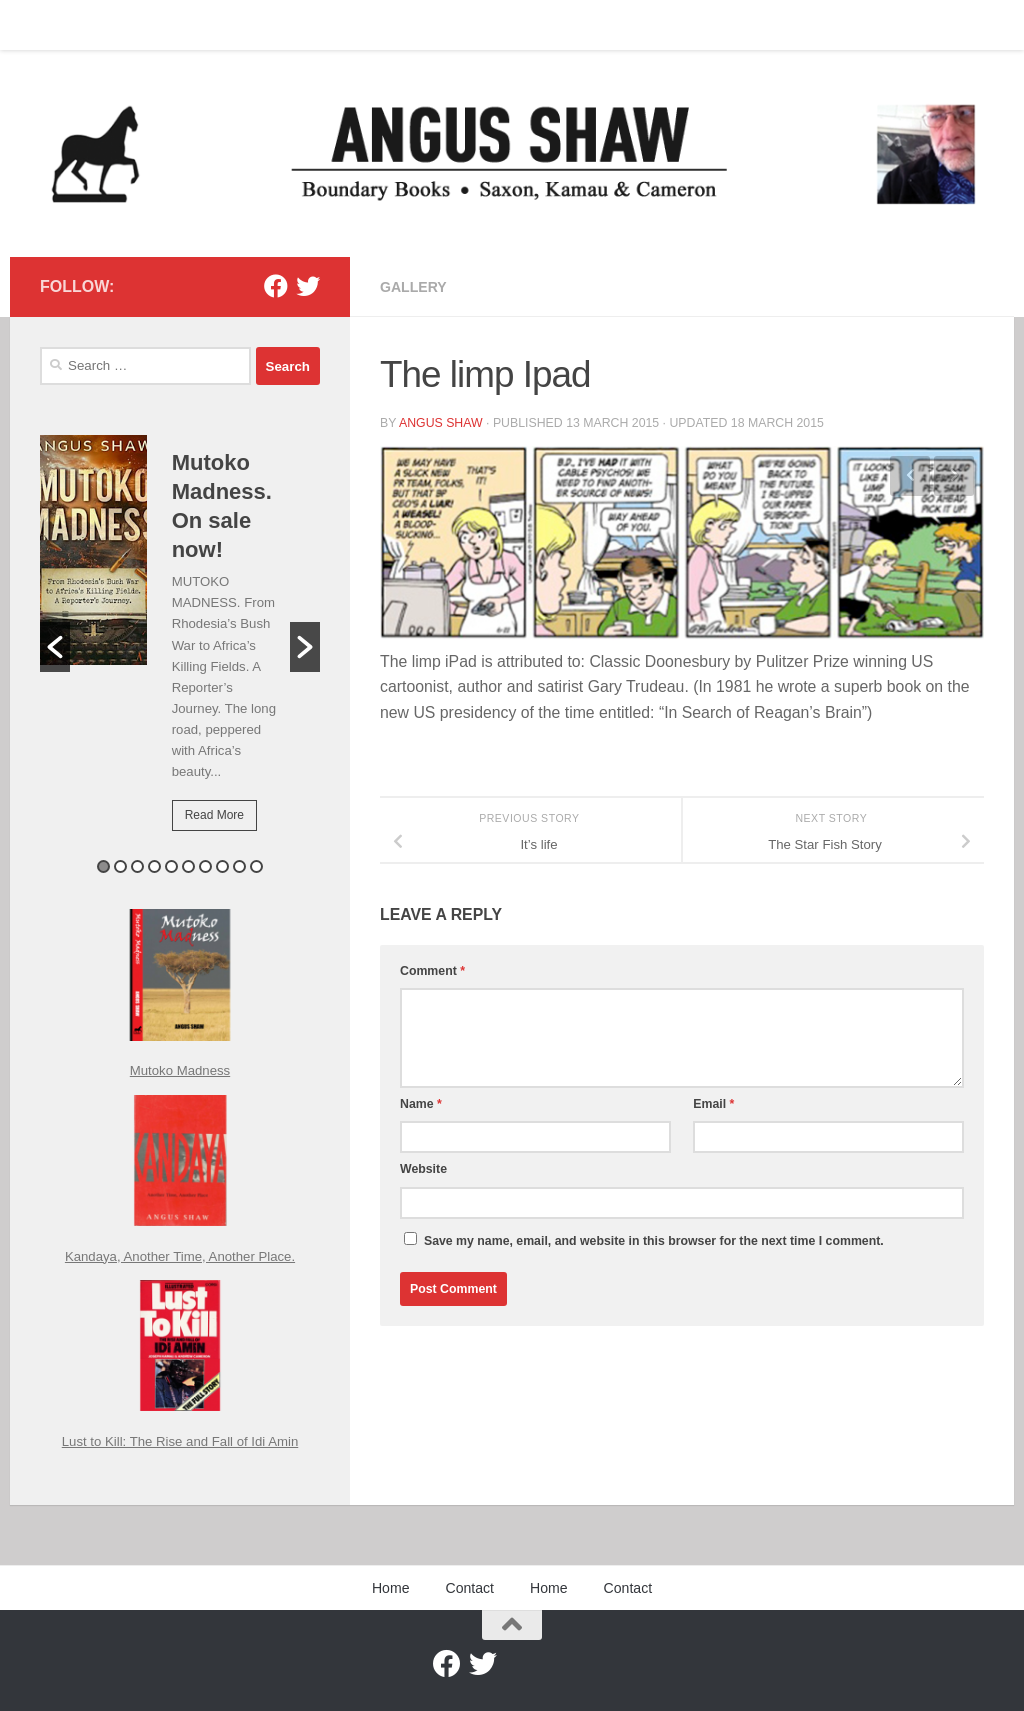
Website (423, 1169)
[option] (180, 647)
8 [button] (222, 866)
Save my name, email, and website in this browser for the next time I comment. (654, 1241)
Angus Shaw (441, 423)
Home (43, 25)
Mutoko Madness (180, 1070)
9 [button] (239, 866)
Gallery (413, 287)
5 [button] (171, 866)
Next (954, 476)
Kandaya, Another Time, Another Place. (180, 1256)
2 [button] (120, 866)
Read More (214, 815)
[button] (55, 647)
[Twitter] (308, 286)
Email (713, 1104)
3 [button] (137, 866)
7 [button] (205, 866)
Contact (114, 25)
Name (421, 1104)
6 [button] (188, 866)
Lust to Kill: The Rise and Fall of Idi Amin (180, 1441)
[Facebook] (276, 286)
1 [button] (103, 866)
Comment (432, 971)
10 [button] (256, 866)
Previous (910, 476)
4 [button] (154, 866)
